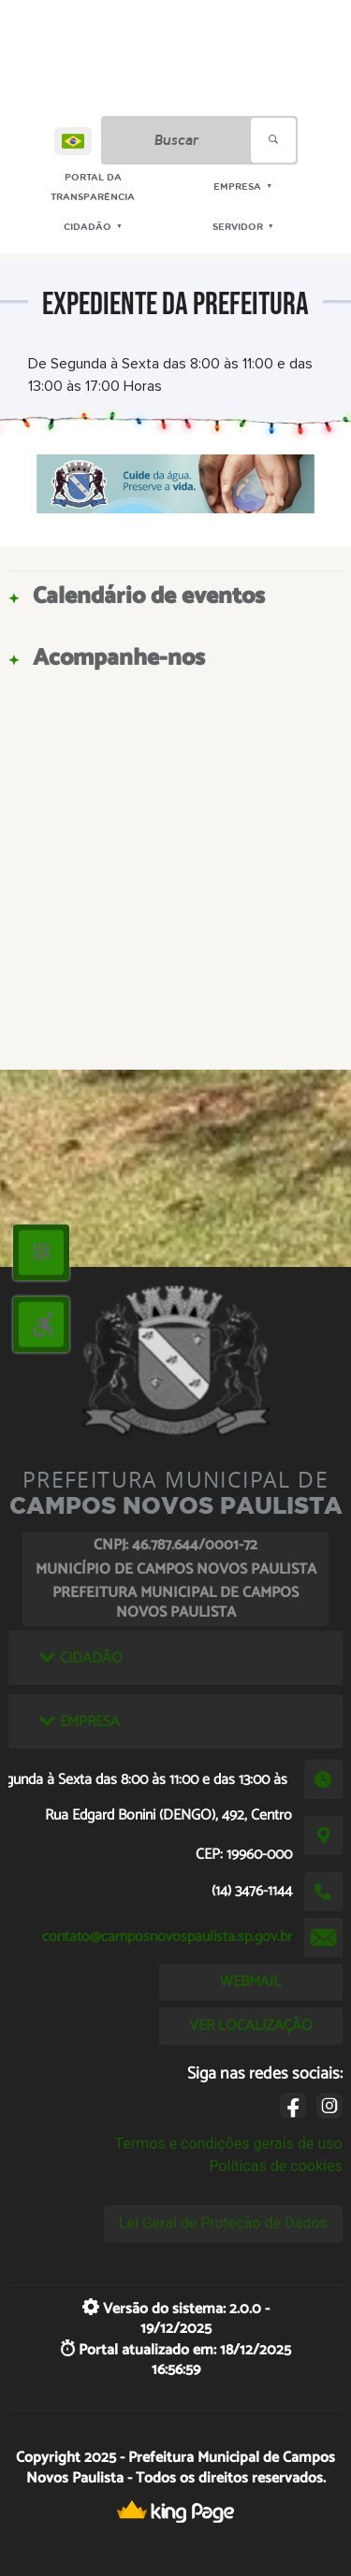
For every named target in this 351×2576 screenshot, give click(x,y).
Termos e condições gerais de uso (229, 2143)
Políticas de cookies (275, 2166)
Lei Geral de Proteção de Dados (223, 2223)
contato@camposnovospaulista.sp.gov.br (167, 1937)
